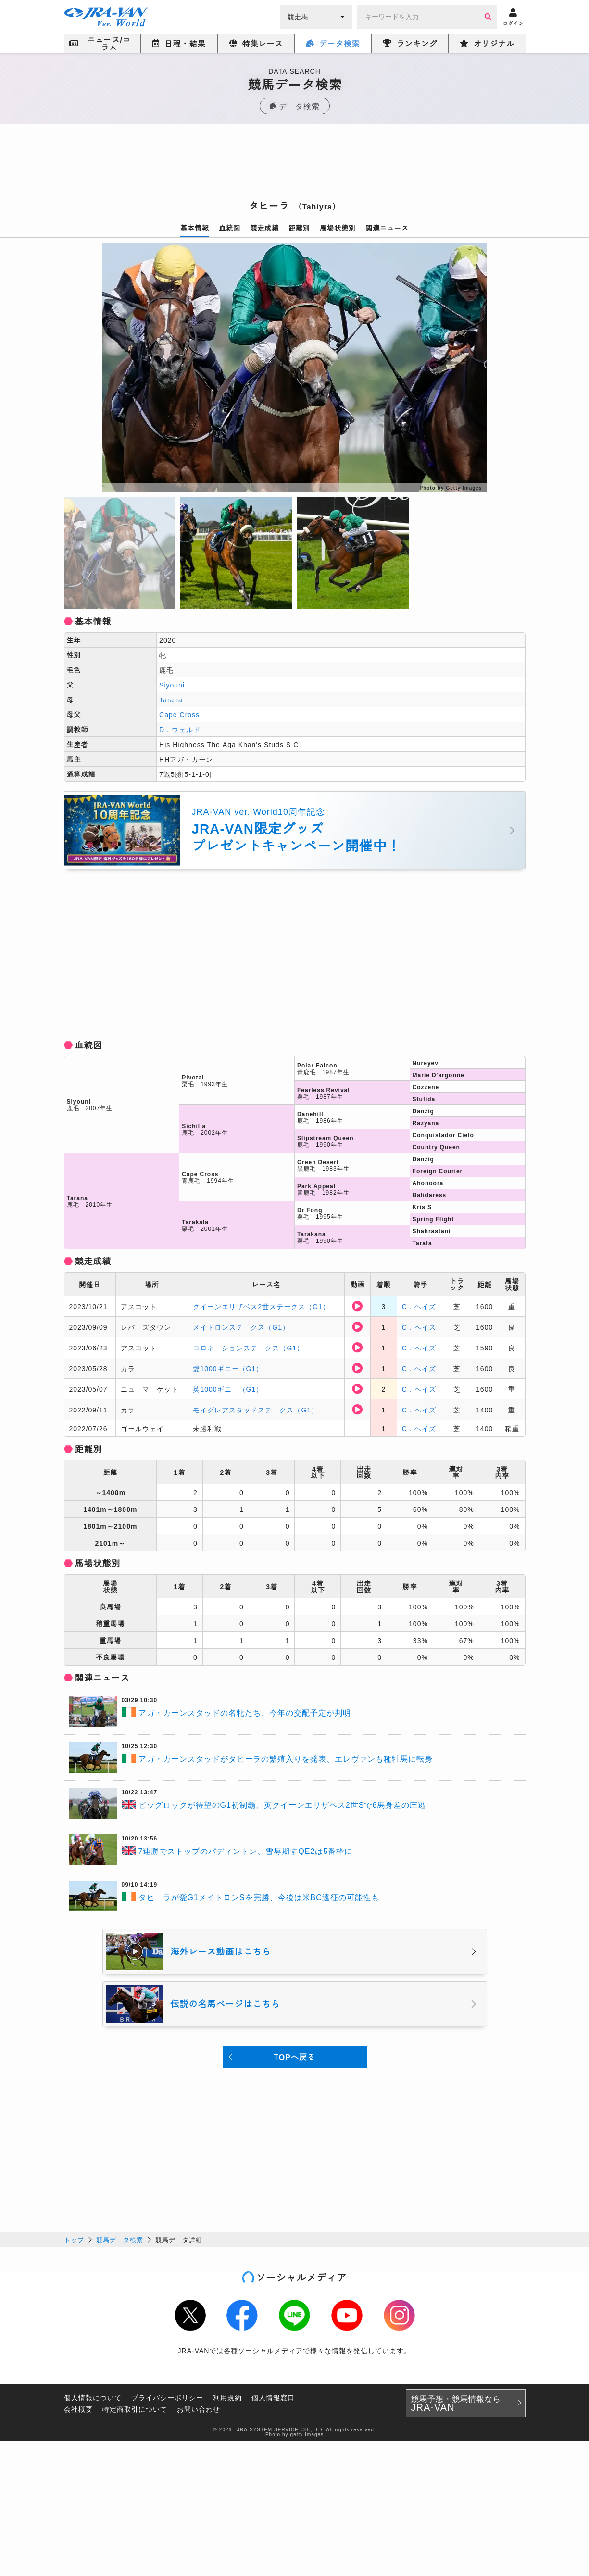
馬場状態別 (338, 227)
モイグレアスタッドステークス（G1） (255, 1409)
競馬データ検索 (119, 2239)
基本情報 (194, 227)
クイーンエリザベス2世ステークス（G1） (261, 1306)
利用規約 (227, 2397)
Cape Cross (179, 714)
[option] (294, 367)
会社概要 (78, 2409)
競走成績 (264, 227)
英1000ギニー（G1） (228, 1389)
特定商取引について (134, 2409)
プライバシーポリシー (167, 2397)
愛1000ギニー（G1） (228, 1368)
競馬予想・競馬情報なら (456, 2403)
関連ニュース (387, 227)
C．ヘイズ (419, 1306)
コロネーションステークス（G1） (248, 1347)
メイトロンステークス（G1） (241, 1327)
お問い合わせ (198, 2409)
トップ (74, 2239)
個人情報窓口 (273, 2397)
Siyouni (172, 684)
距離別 (299, 227)
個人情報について (93, 2397)
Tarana (171, 699)
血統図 (229, 227)
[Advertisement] (295, 164)
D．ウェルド (180, 729)
